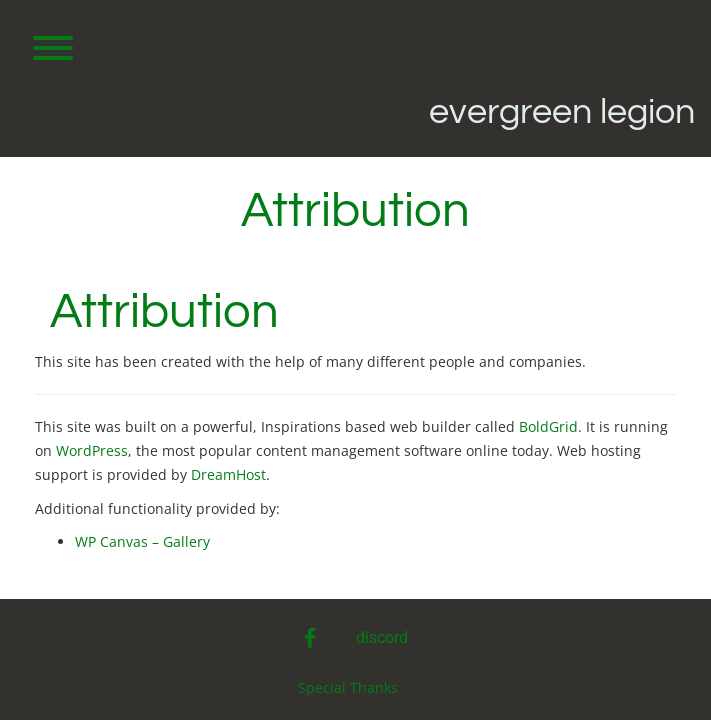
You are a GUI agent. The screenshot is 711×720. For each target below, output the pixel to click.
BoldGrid (548, 426)
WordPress (92, 450)
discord (382, 637)
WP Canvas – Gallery (142, 541)
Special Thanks (348, 687)
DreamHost (228, 474)
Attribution (164, 312)
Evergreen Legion (562, 112)
